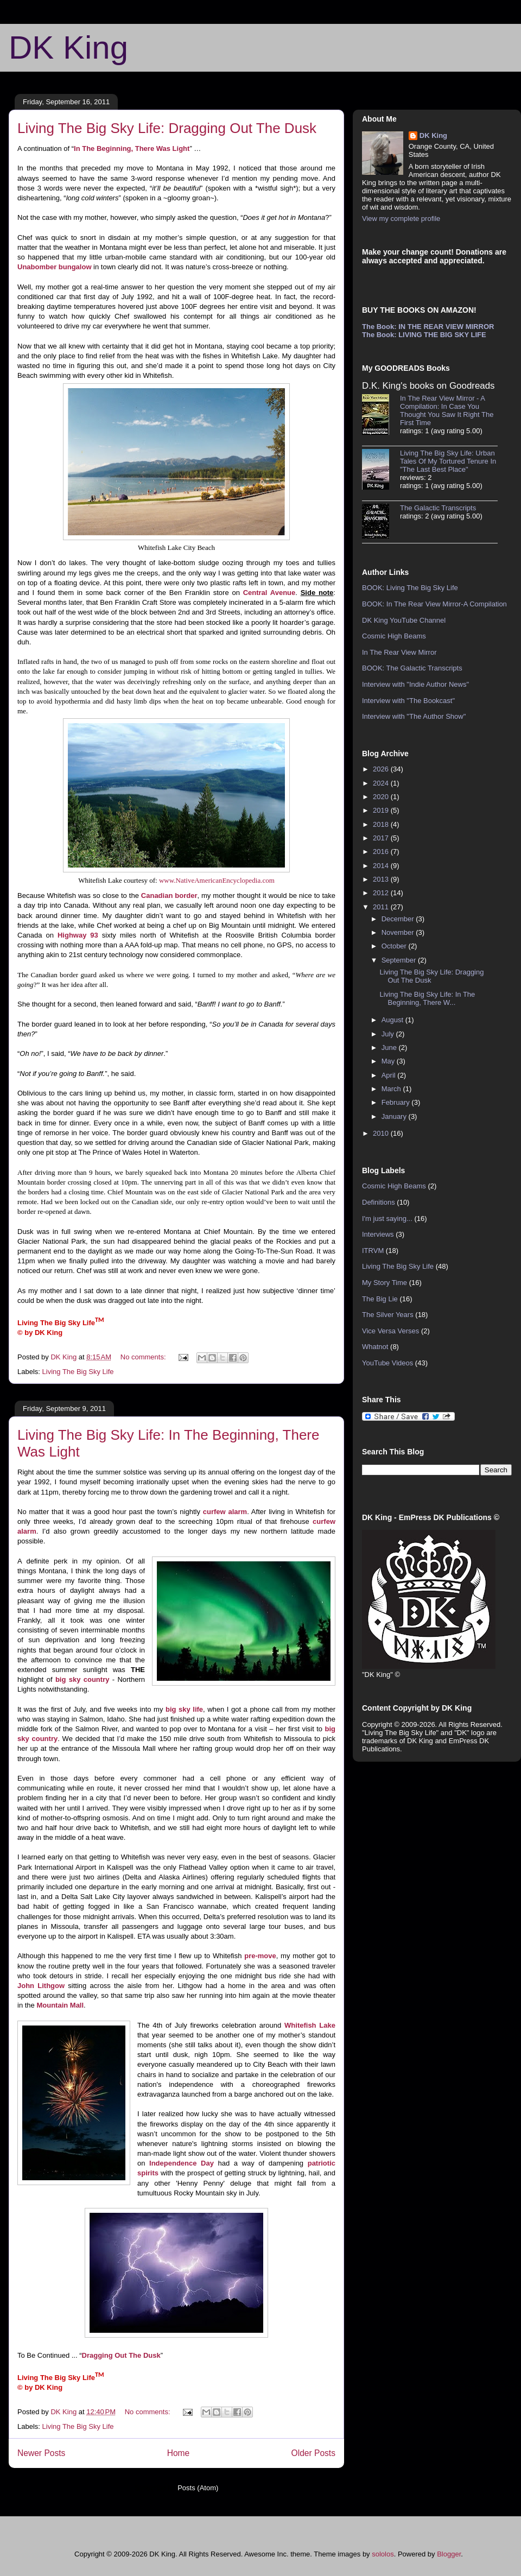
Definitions (378, 1202)
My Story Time (384, 1282)
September (400, 960)
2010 (382, 1133)
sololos (382, 2554)
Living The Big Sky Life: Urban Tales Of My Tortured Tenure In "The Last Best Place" (448, 461)
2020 (382, 797)
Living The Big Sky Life (78, 1372)
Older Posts (313, 2453)
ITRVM (373, 1250)
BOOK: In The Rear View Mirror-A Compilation (434, 604)
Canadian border (169, 895)
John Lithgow (41, 1986)
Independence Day (181, 2163)
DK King (68, 47)
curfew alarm (225, 1512)
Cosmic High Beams (394, 636)
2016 (382, 851)
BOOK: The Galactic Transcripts (412, 668)
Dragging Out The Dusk (121, 2355)
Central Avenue (269, 592)
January (395, 1116)
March (392, 1089)
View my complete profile (401, 218)
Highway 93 (78, 935)
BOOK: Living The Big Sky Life (410, 588)
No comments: (144, 1357)
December (399, 919)
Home (178, 2453)
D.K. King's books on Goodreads (428, 386)
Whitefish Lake (309, 2025)
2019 (382, 810)
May (389, 1061)
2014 (382, 866)
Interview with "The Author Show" (414, 716)
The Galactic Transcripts (438, 508)
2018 (382, 824)
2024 (382, 783)
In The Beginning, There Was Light (131, 148)
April (390, 1075)
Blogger (449, 2554)
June (390, 1047)
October (395, 946)
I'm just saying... (387, 1218)
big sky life (184, 1709)
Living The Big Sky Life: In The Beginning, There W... (427, 998)
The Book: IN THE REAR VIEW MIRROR (428, 326)
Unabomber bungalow (54, 267)
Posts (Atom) (197, 2488)
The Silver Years (388, 1315)
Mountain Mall (60, 2005)
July (389, 1034)
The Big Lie (380, 1299)
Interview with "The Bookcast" (408, 701)
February (397, 1102)
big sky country (82, 1679)
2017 (382, 838)
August (393, 1020)
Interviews (378, 1234)
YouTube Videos (387, 1363)
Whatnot (375, 1347)
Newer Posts (41, 2453)
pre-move (260, 1956)
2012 (382, 893)
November (399, 932)
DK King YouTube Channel (404, 620)
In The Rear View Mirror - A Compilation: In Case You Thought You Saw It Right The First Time (447, 410)
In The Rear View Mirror (399, 652)
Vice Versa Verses (390, 1331)
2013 (382, 879)
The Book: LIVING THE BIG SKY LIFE (424, 335)
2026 (382, 769)
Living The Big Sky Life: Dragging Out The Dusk (166, 128)
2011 (382, 907)
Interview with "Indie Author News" (415, 684)
